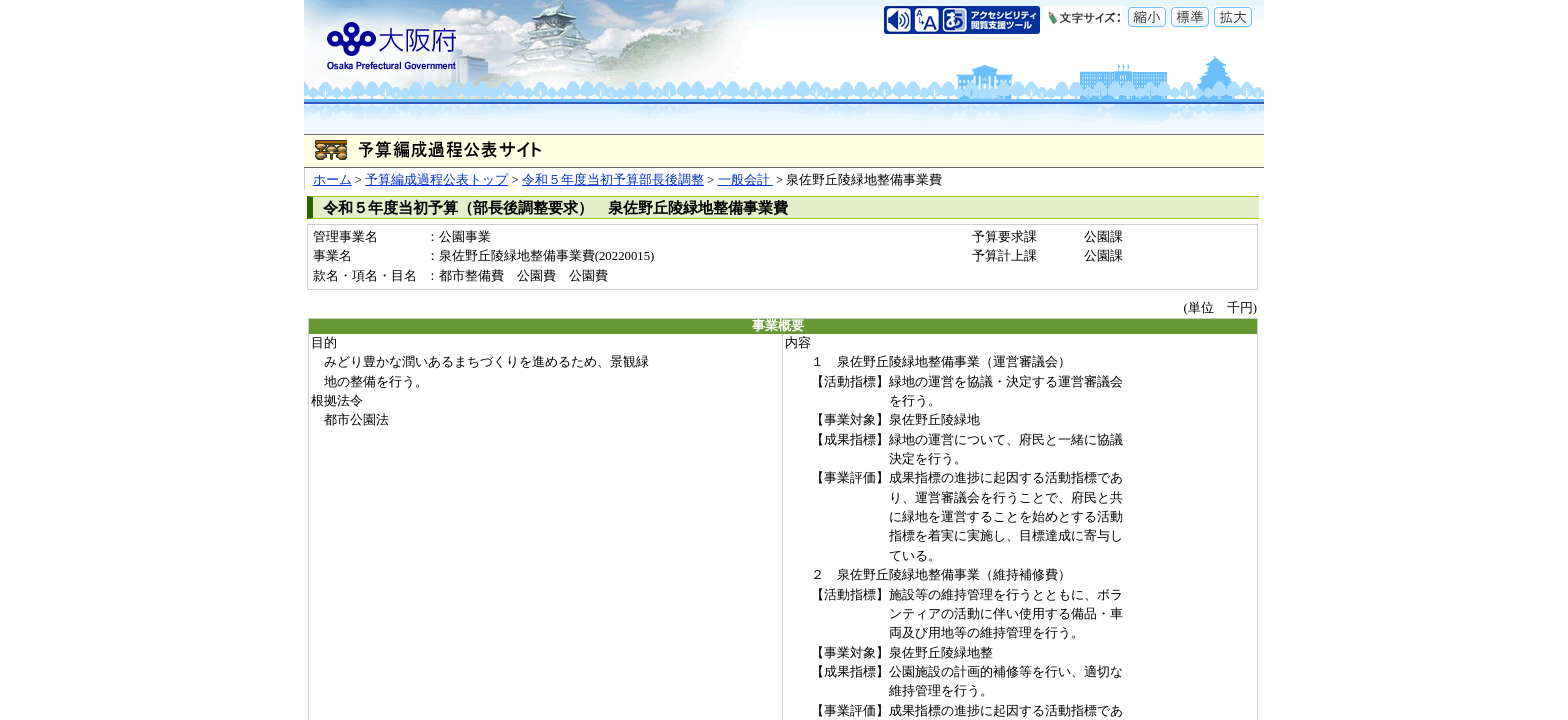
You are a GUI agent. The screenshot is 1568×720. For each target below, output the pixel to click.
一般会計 (745, 180)
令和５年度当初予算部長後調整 (613, 180)
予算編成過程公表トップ (436, 180)
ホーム (332, 180)
